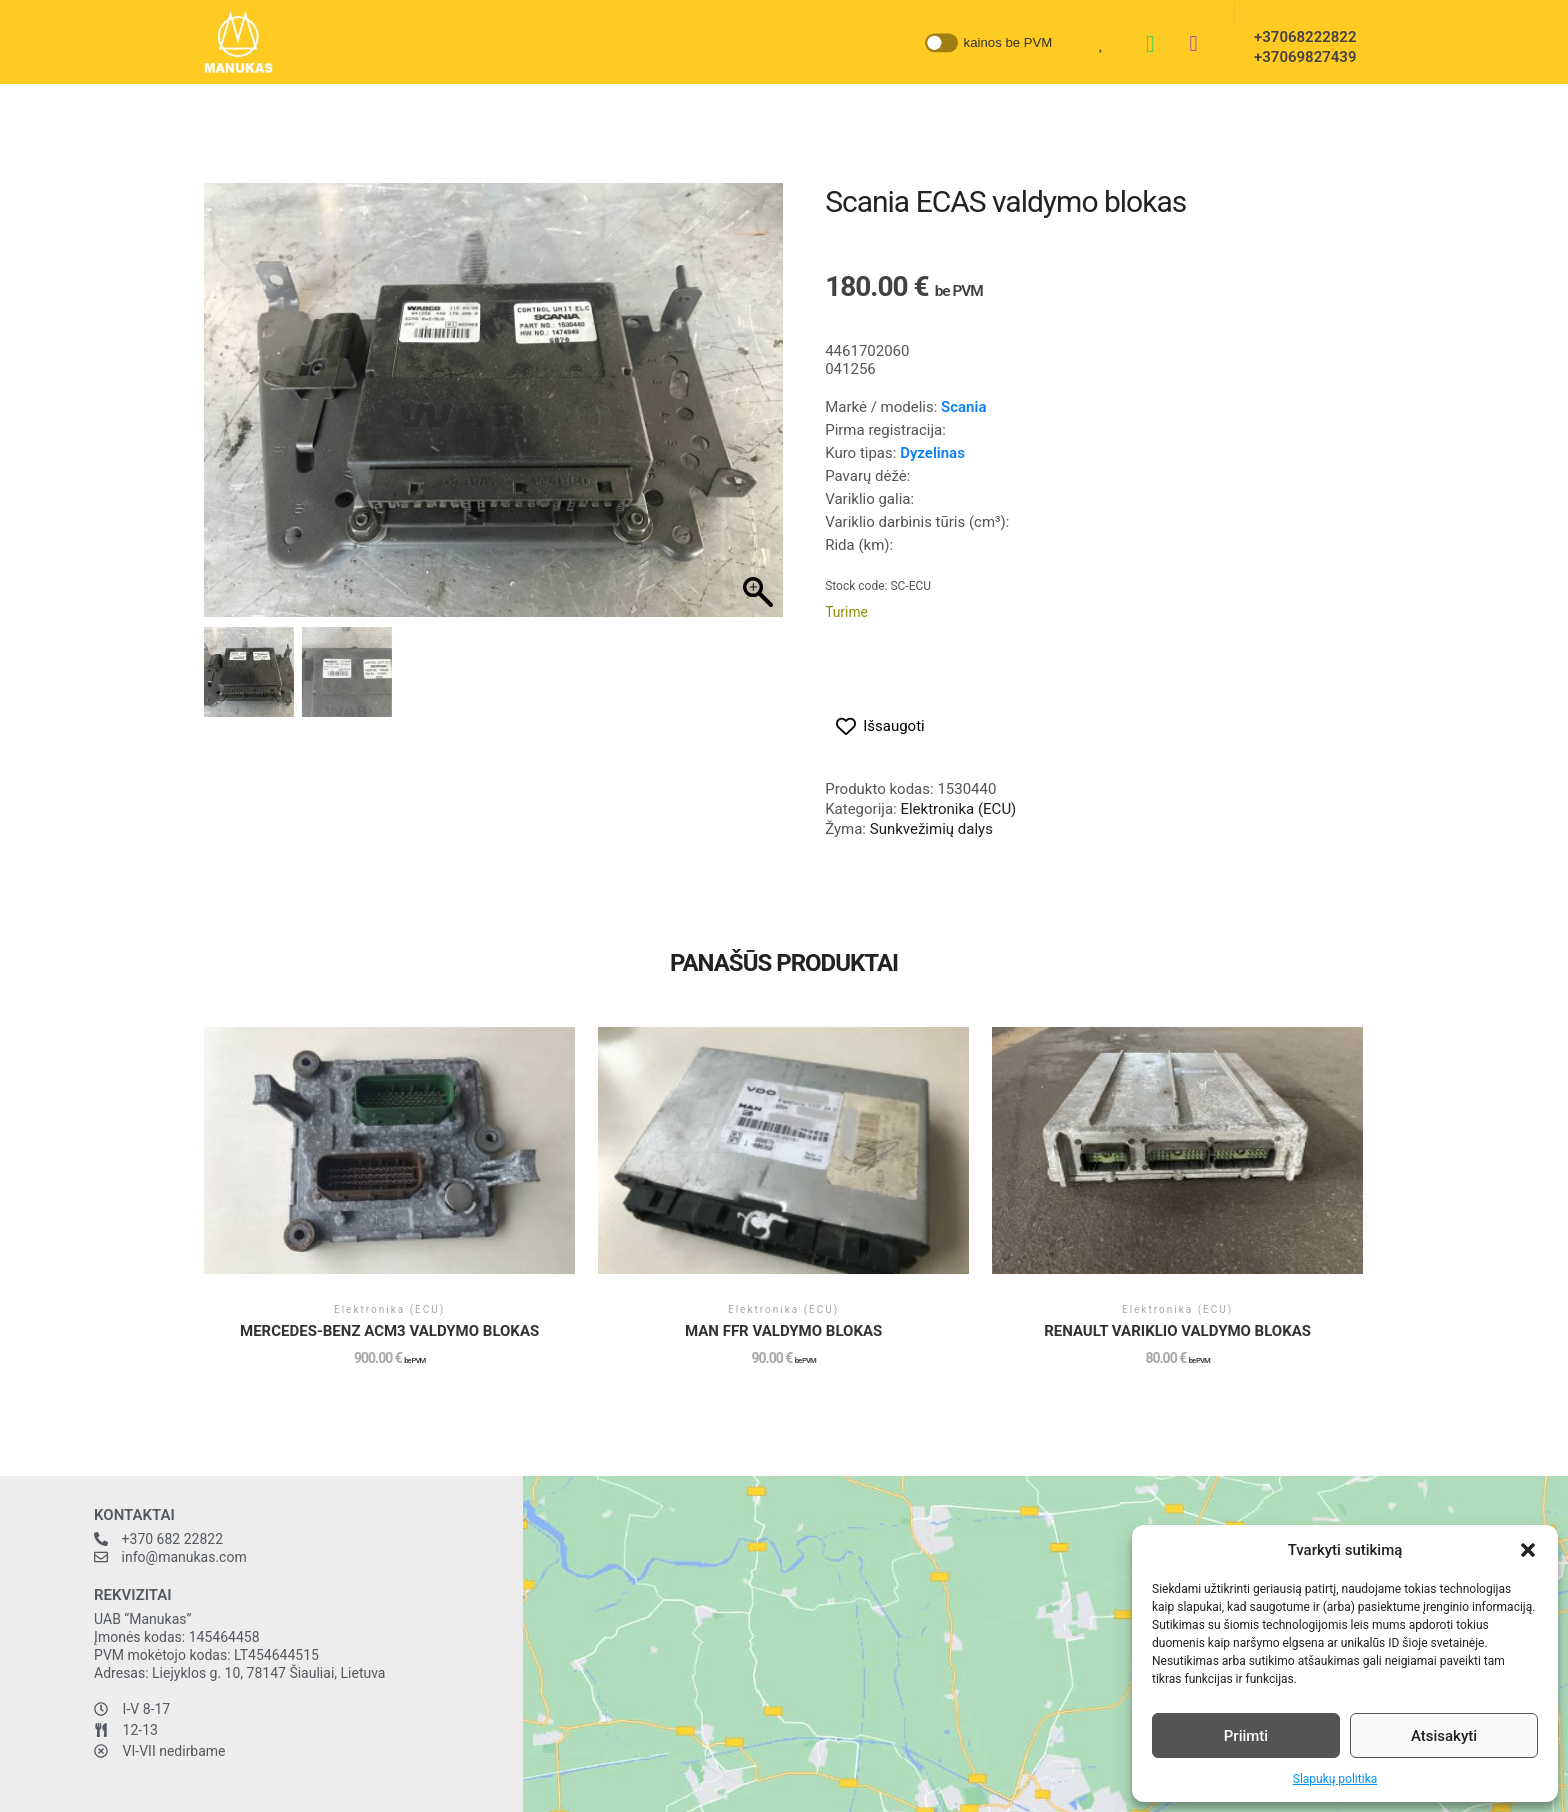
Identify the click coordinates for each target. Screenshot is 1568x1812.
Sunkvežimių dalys (931, 829)
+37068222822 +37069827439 (1299, 47)
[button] (1528, 1550)
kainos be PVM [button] (1008, 41)
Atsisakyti (1444, 1736)
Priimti (1246, 1736)
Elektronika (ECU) (958, 809)
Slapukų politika (1335, 1779)
